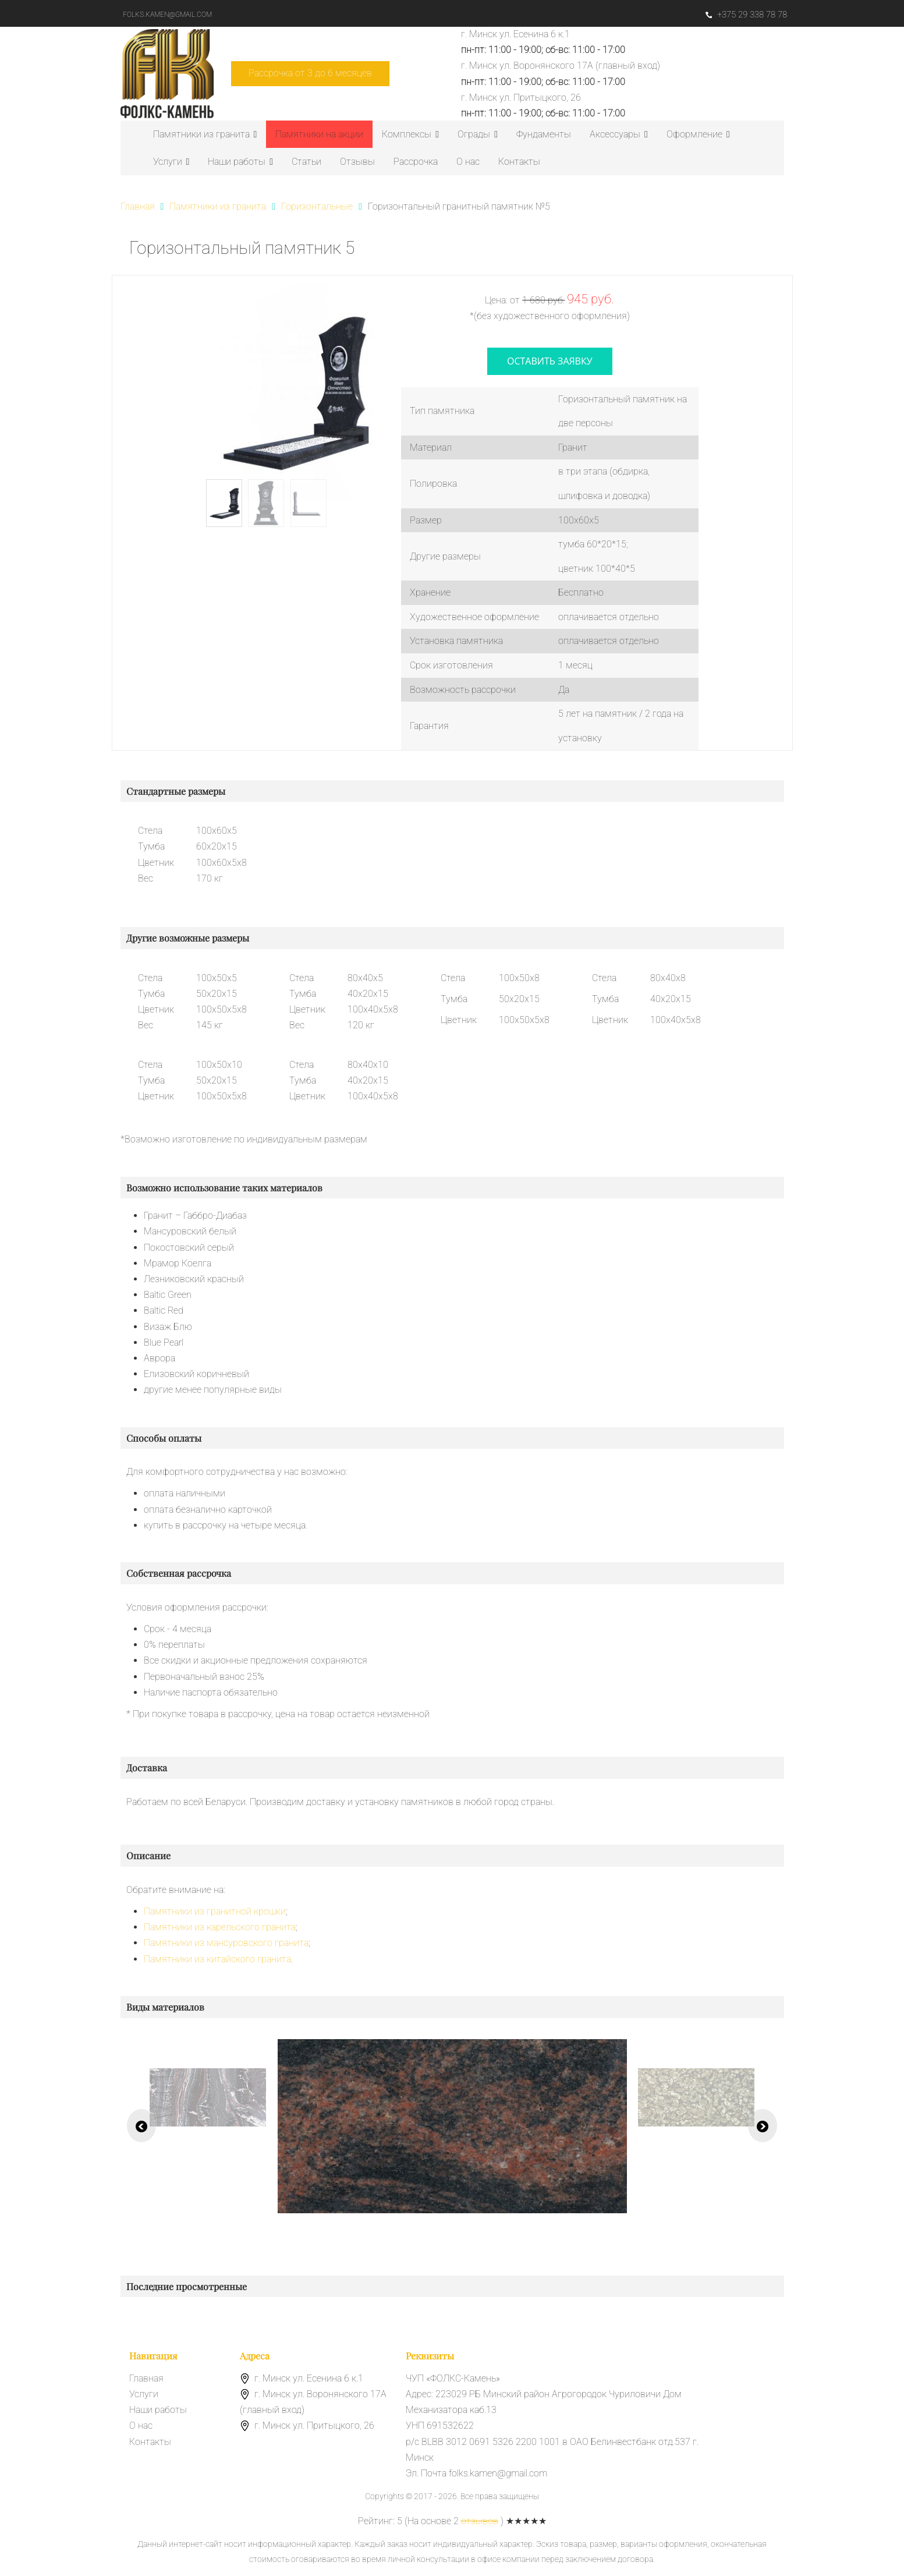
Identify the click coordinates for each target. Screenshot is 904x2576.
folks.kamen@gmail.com (167, 14)
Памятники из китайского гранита (217, 1959)
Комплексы (410, 134)
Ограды (478, 134)
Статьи (306, 161)
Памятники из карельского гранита (220, 1927)
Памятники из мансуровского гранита (226, 1942)
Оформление (698, 134)
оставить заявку (550, 361)
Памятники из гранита (205, 134)
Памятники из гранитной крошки (215, 1911)
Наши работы (240, 161)
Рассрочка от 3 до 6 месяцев (310, 73)
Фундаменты (543, 134)
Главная (146, 2378)
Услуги (171, 161)
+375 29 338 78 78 (746, 14)
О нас (468, 161)
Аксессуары (619, 134)
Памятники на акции (319, 134)
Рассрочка (415, 161)
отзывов (479, 2521)
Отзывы (357, 161)
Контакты (519, 161)
